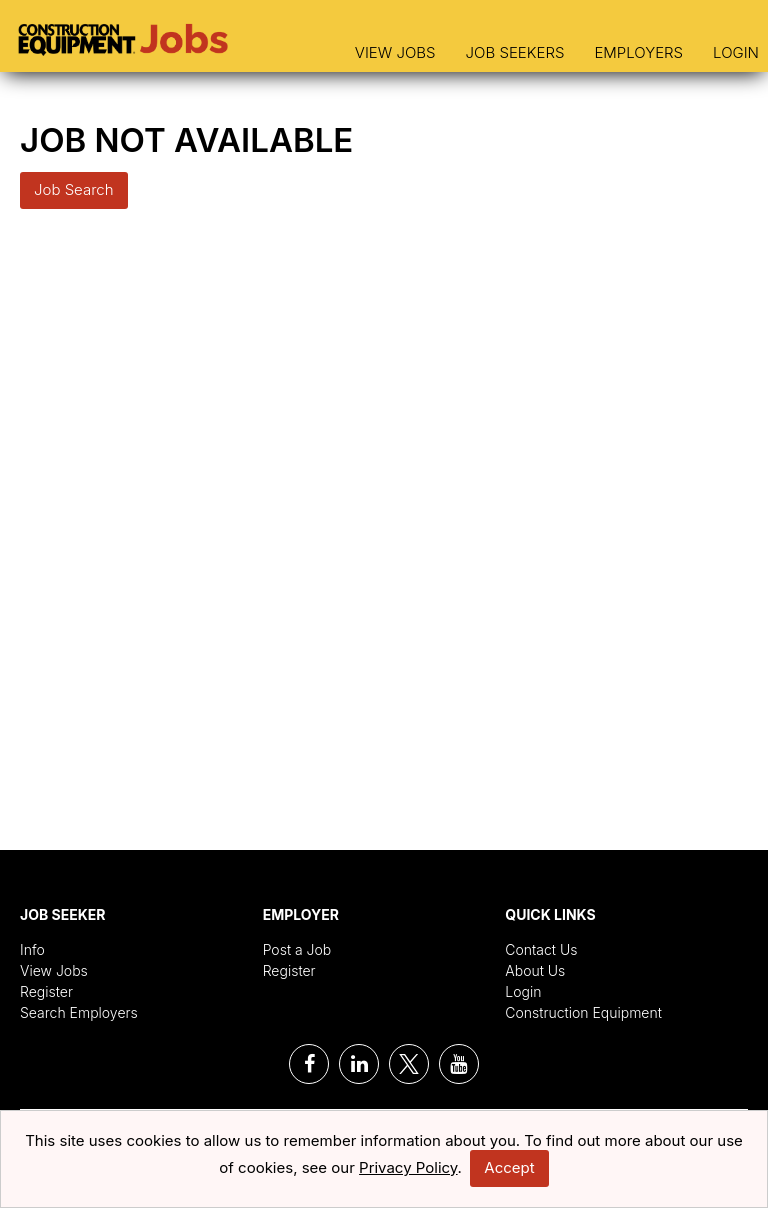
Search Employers (79, 1012)
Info (32, 949)
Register (46, 991)
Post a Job (297, 949)
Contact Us (541, 949)
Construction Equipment (583, 1012)
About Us (535, 970)
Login (736, 52)
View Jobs (395, 52)
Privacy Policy (408, 1167)
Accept (509, 1167)
